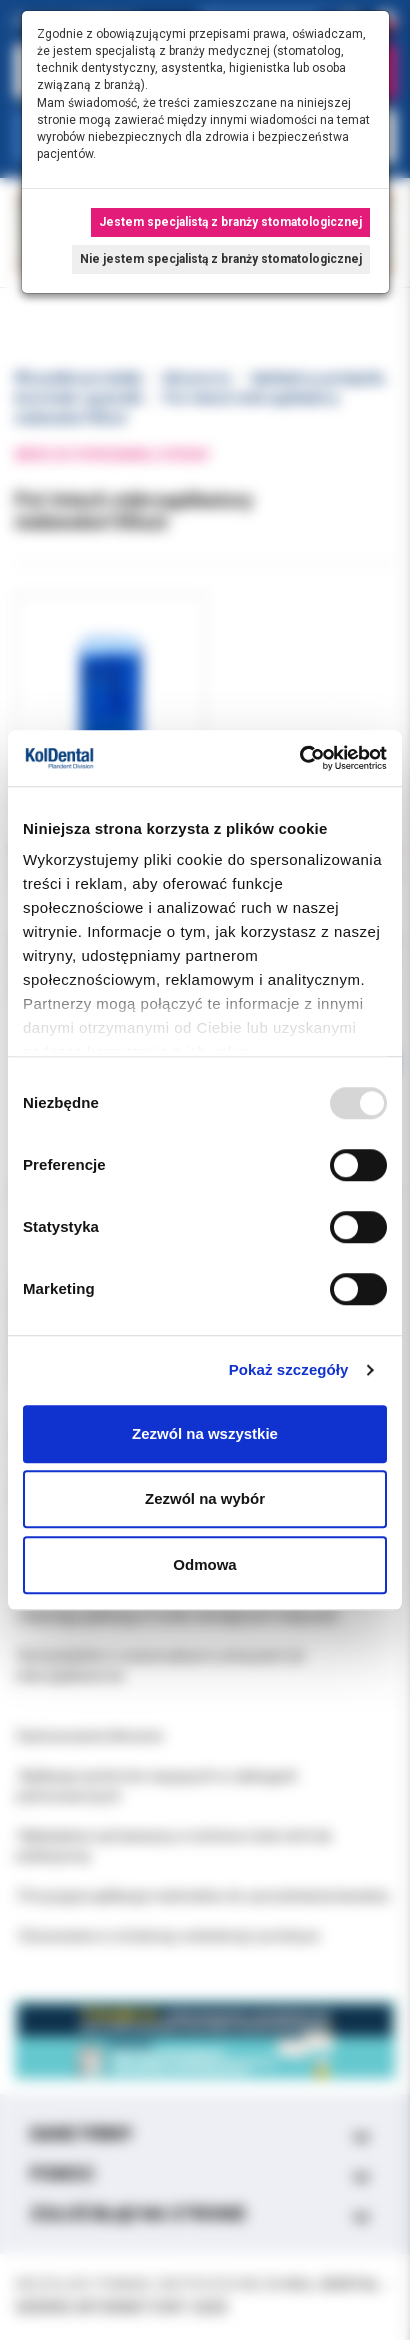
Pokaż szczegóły (289, 1369)
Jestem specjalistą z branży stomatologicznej (230, 222)
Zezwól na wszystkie (205, 1433)
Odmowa (204, 1564)
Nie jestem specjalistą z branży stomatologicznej (221, 259)
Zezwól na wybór (205, 1498)
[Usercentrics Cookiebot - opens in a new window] (299, 758)
